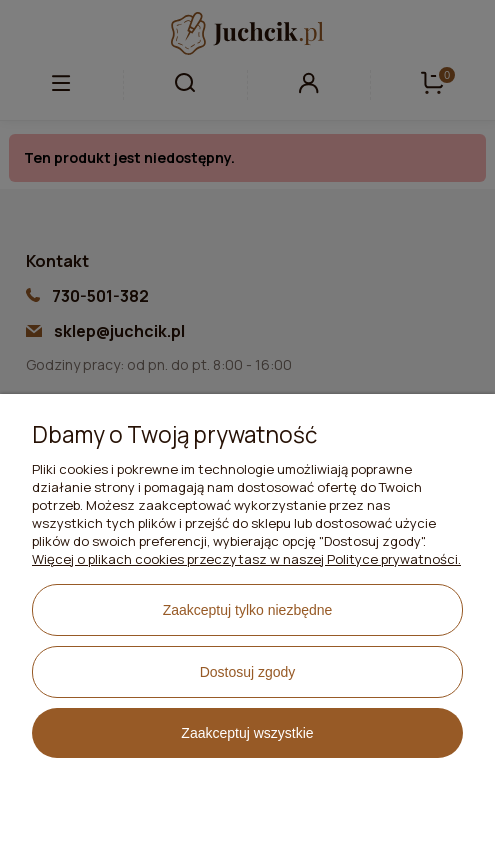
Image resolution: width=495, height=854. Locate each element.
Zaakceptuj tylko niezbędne (248, 610)
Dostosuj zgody (248, 672)
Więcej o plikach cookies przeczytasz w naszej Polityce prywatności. (246, 559)
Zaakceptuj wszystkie (247, 733)
